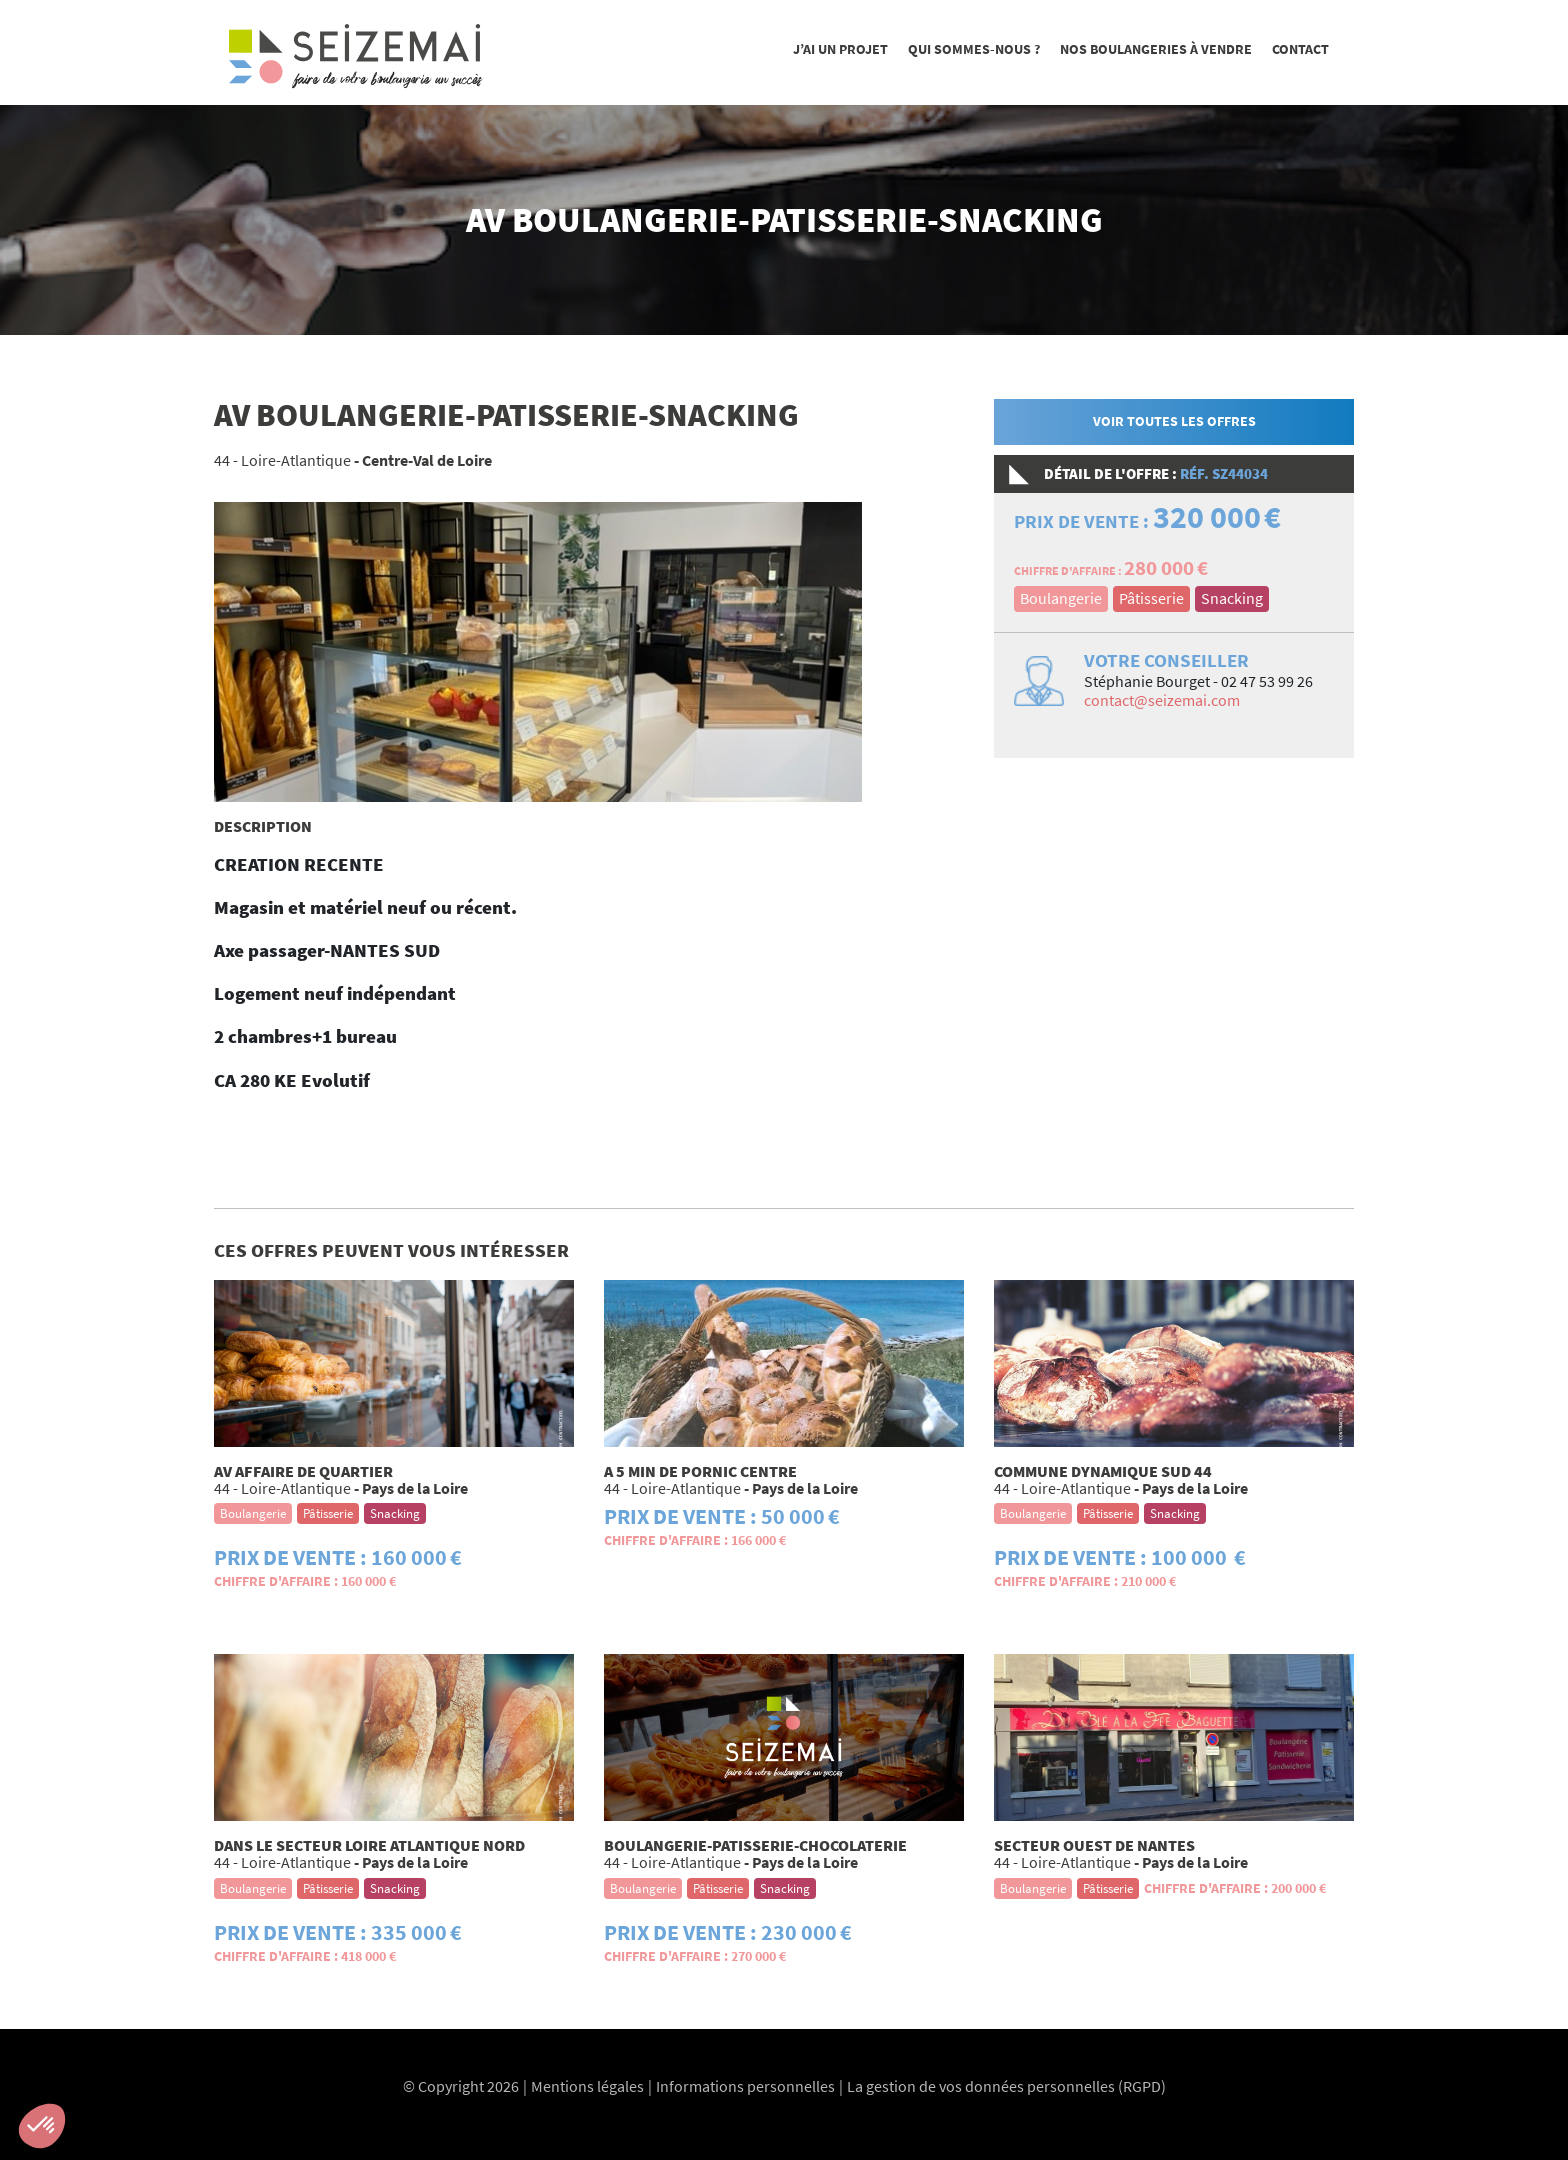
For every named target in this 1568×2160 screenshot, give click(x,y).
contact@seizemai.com (1162, 700)
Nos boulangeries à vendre (1156, 49)
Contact (1300, 49)
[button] (42, 2126)
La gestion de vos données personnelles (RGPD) (1006, 2086)
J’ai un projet (840, 49)
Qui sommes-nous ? (974, 49)
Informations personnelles (745, 2086)
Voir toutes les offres (1174, 421)
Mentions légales (587, 2086)
